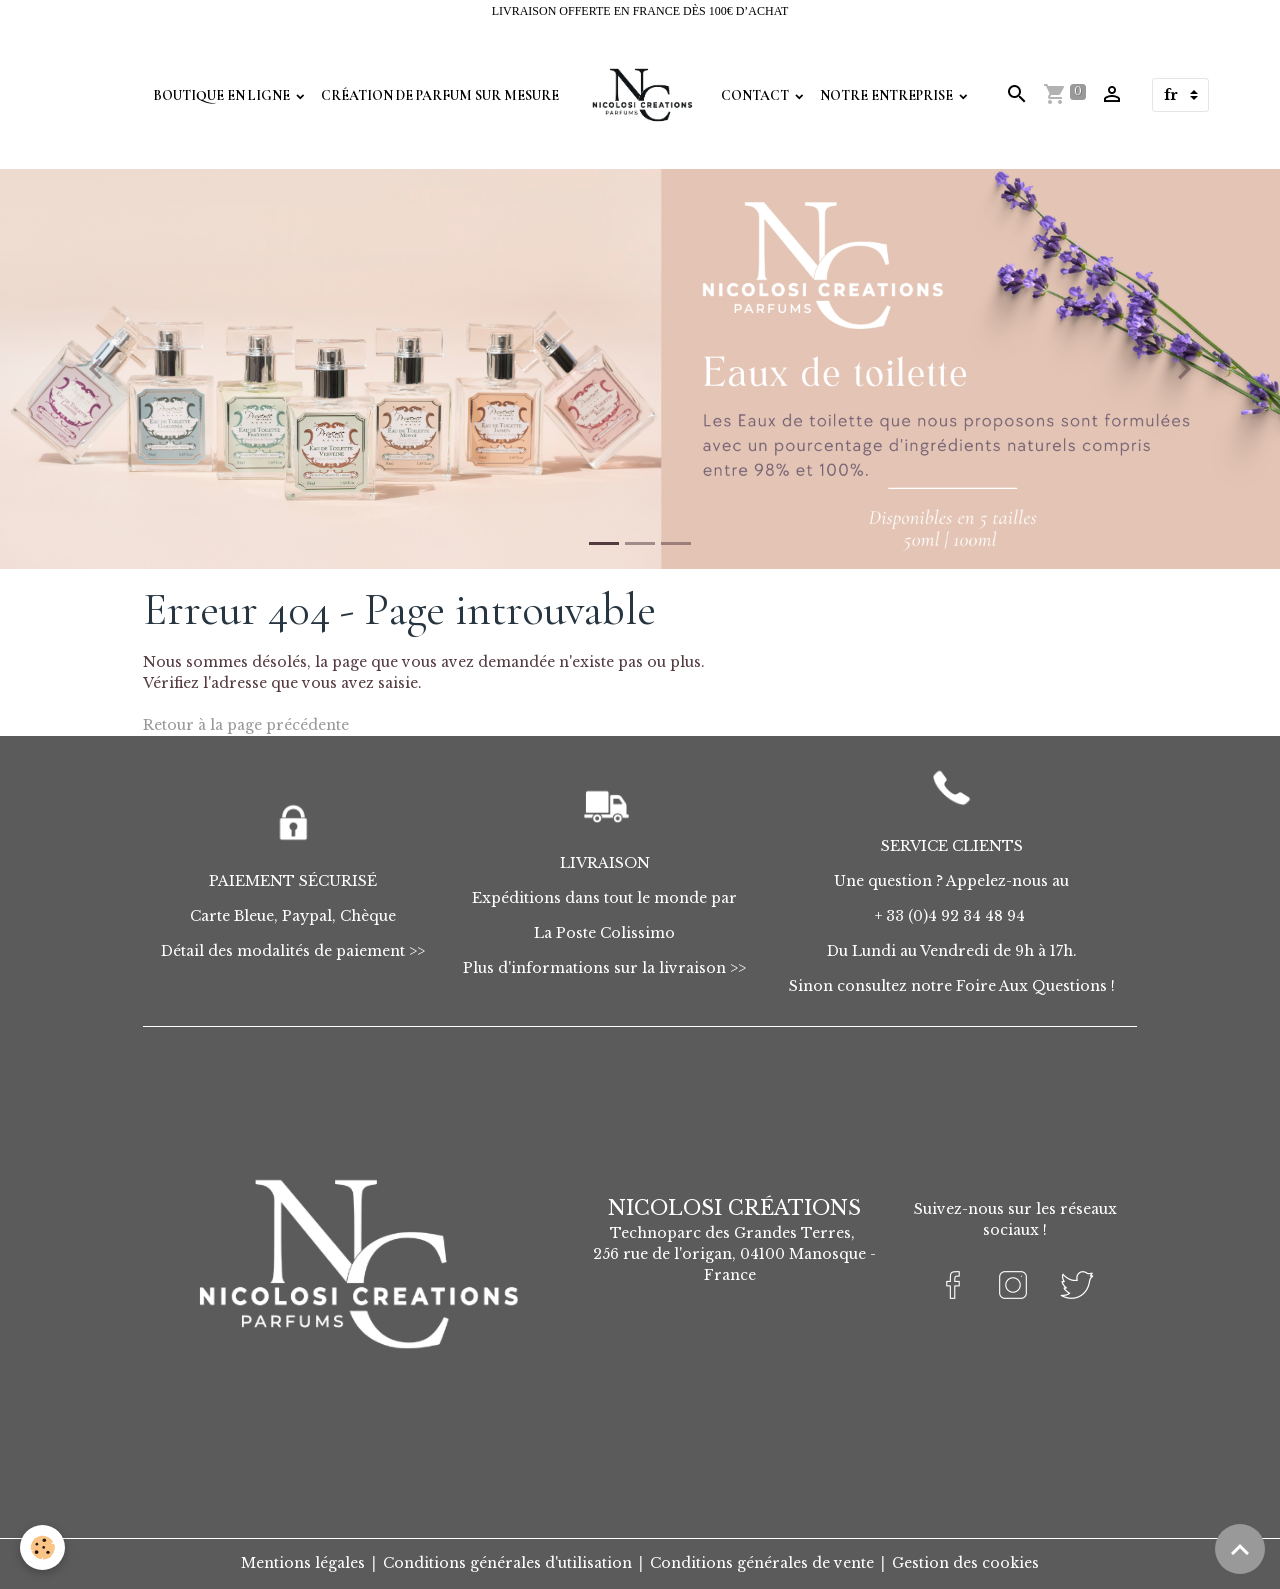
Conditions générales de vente (762, 1563)
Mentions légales (303, 1563)
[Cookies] (42, 1547)
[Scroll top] (1240, 1549)
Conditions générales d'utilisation (507, 1563)
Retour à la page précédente (246, 725)
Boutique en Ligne (223, 95)
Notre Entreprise (888, 95)
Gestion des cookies (965, 1563)
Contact (756, 95)
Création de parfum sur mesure (440, 95)
